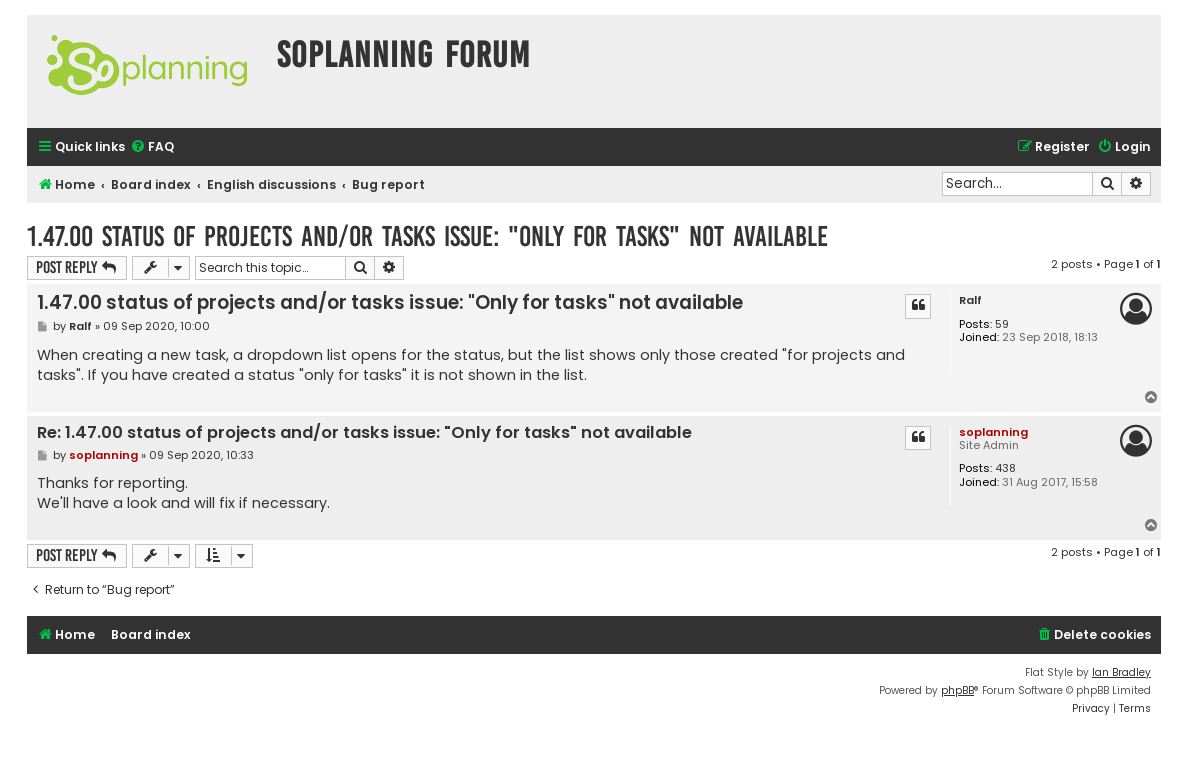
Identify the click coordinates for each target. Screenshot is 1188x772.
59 (1002, 324)
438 (1005, 468)
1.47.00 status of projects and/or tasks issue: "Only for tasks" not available (427, 236)
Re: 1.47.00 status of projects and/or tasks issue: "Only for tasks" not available (364, 433)
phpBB (957, 690)
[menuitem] (152, 147)
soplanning (993, 432)
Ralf (970, 300)
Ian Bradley (1121, 672)
